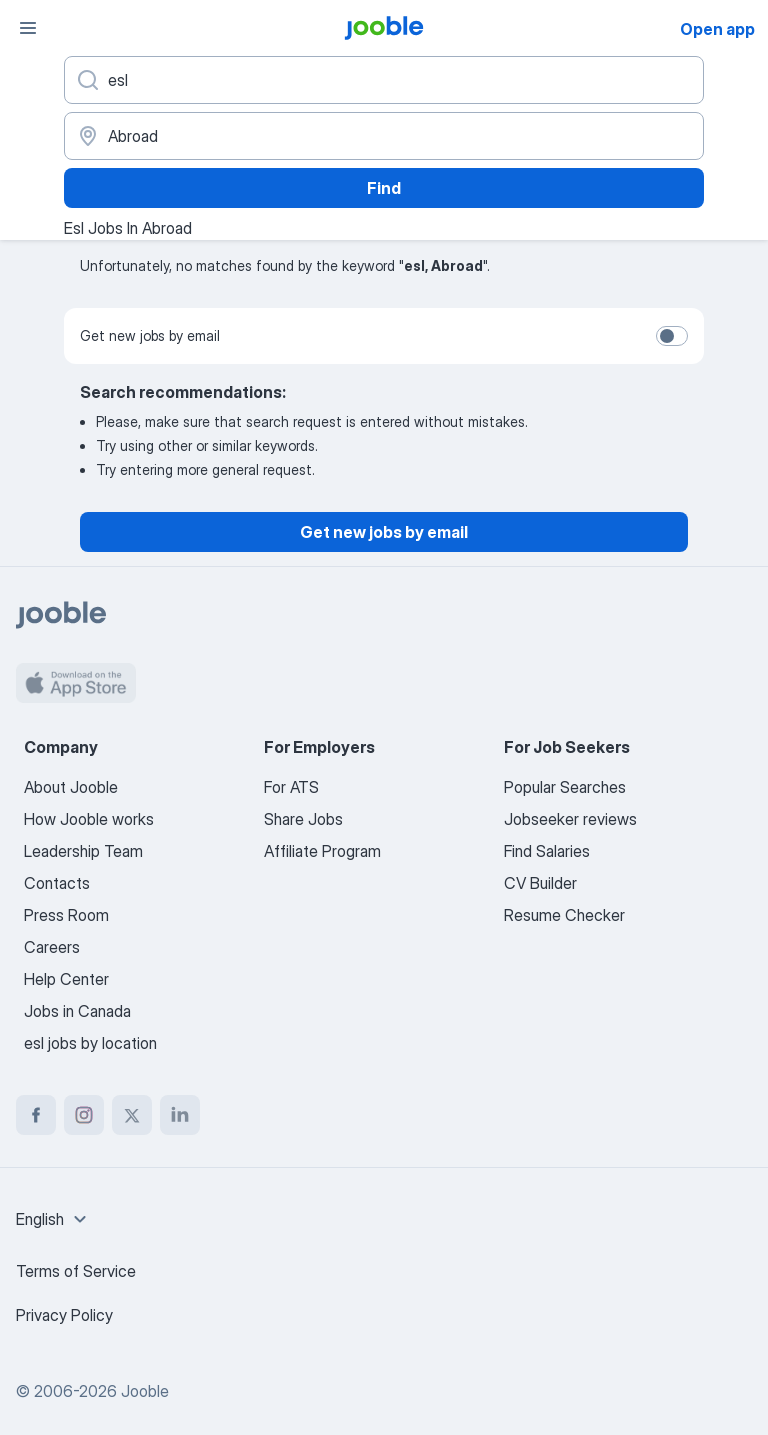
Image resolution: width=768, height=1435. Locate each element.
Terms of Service (76, 1271)
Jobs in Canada (77, 1011)
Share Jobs (303, 819)
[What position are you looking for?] (384, 80)
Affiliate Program (322, 851)
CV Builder (540, 883)
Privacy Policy (64, 1315)
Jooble (145, 1391)
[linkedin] (180, 1115)
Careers (52, 947)
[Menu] (28, 28)
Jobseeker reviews (570, 819)
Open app (717, 29)
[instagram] (84, 1115)
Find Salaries (547, 851)
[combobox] (54, 1219)
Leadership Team (83, 851)
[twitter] (132, 1115)
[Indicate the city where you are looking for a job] (384, 136)
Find (384, 188)
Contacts (57, 883)
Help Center (66, 979)
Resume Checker (564, 915)
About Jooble (71, 787)
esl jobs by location (90, 1043)
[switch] (672, 336)
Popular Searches (565, 787)
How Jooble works (89, 819)
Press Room (66, 915)
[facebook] (36, 1115)
